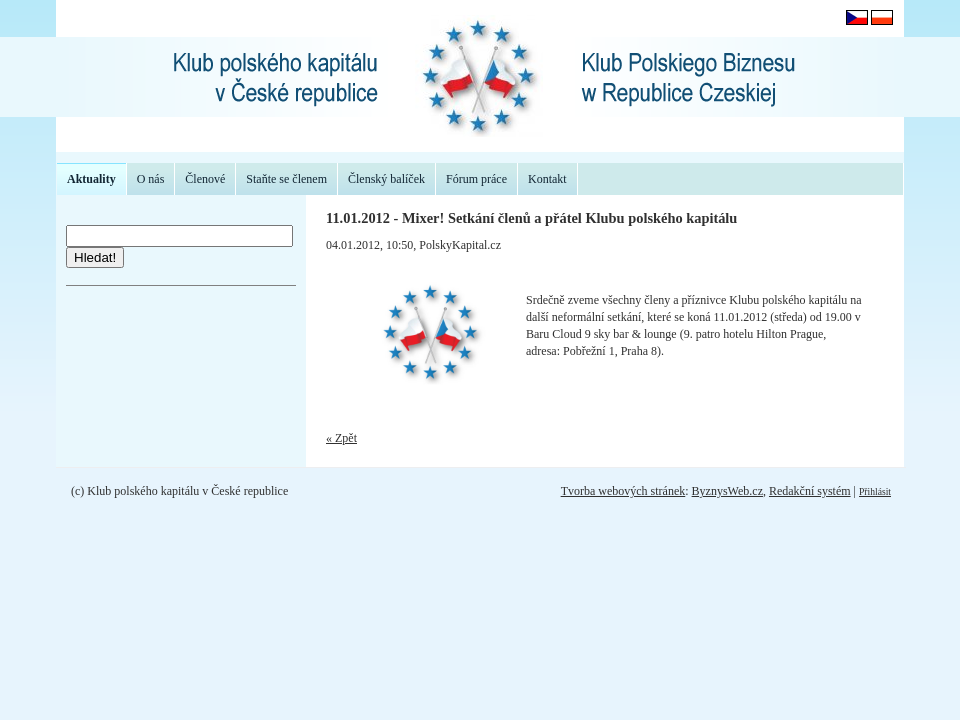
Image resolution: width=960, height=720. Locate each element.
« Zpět (341, 438)
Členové (205, 179)
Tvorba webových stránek (623, 491)
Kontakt (547, 179)
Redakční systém (810, 491)
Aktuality (91, 179)
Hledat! (95, 257)
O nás (151, 179)
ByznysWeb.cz (727, 491)
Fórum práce (476, 179)
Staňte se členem (286, 179)
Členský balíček (386, 179)
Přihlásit (875, 491)
